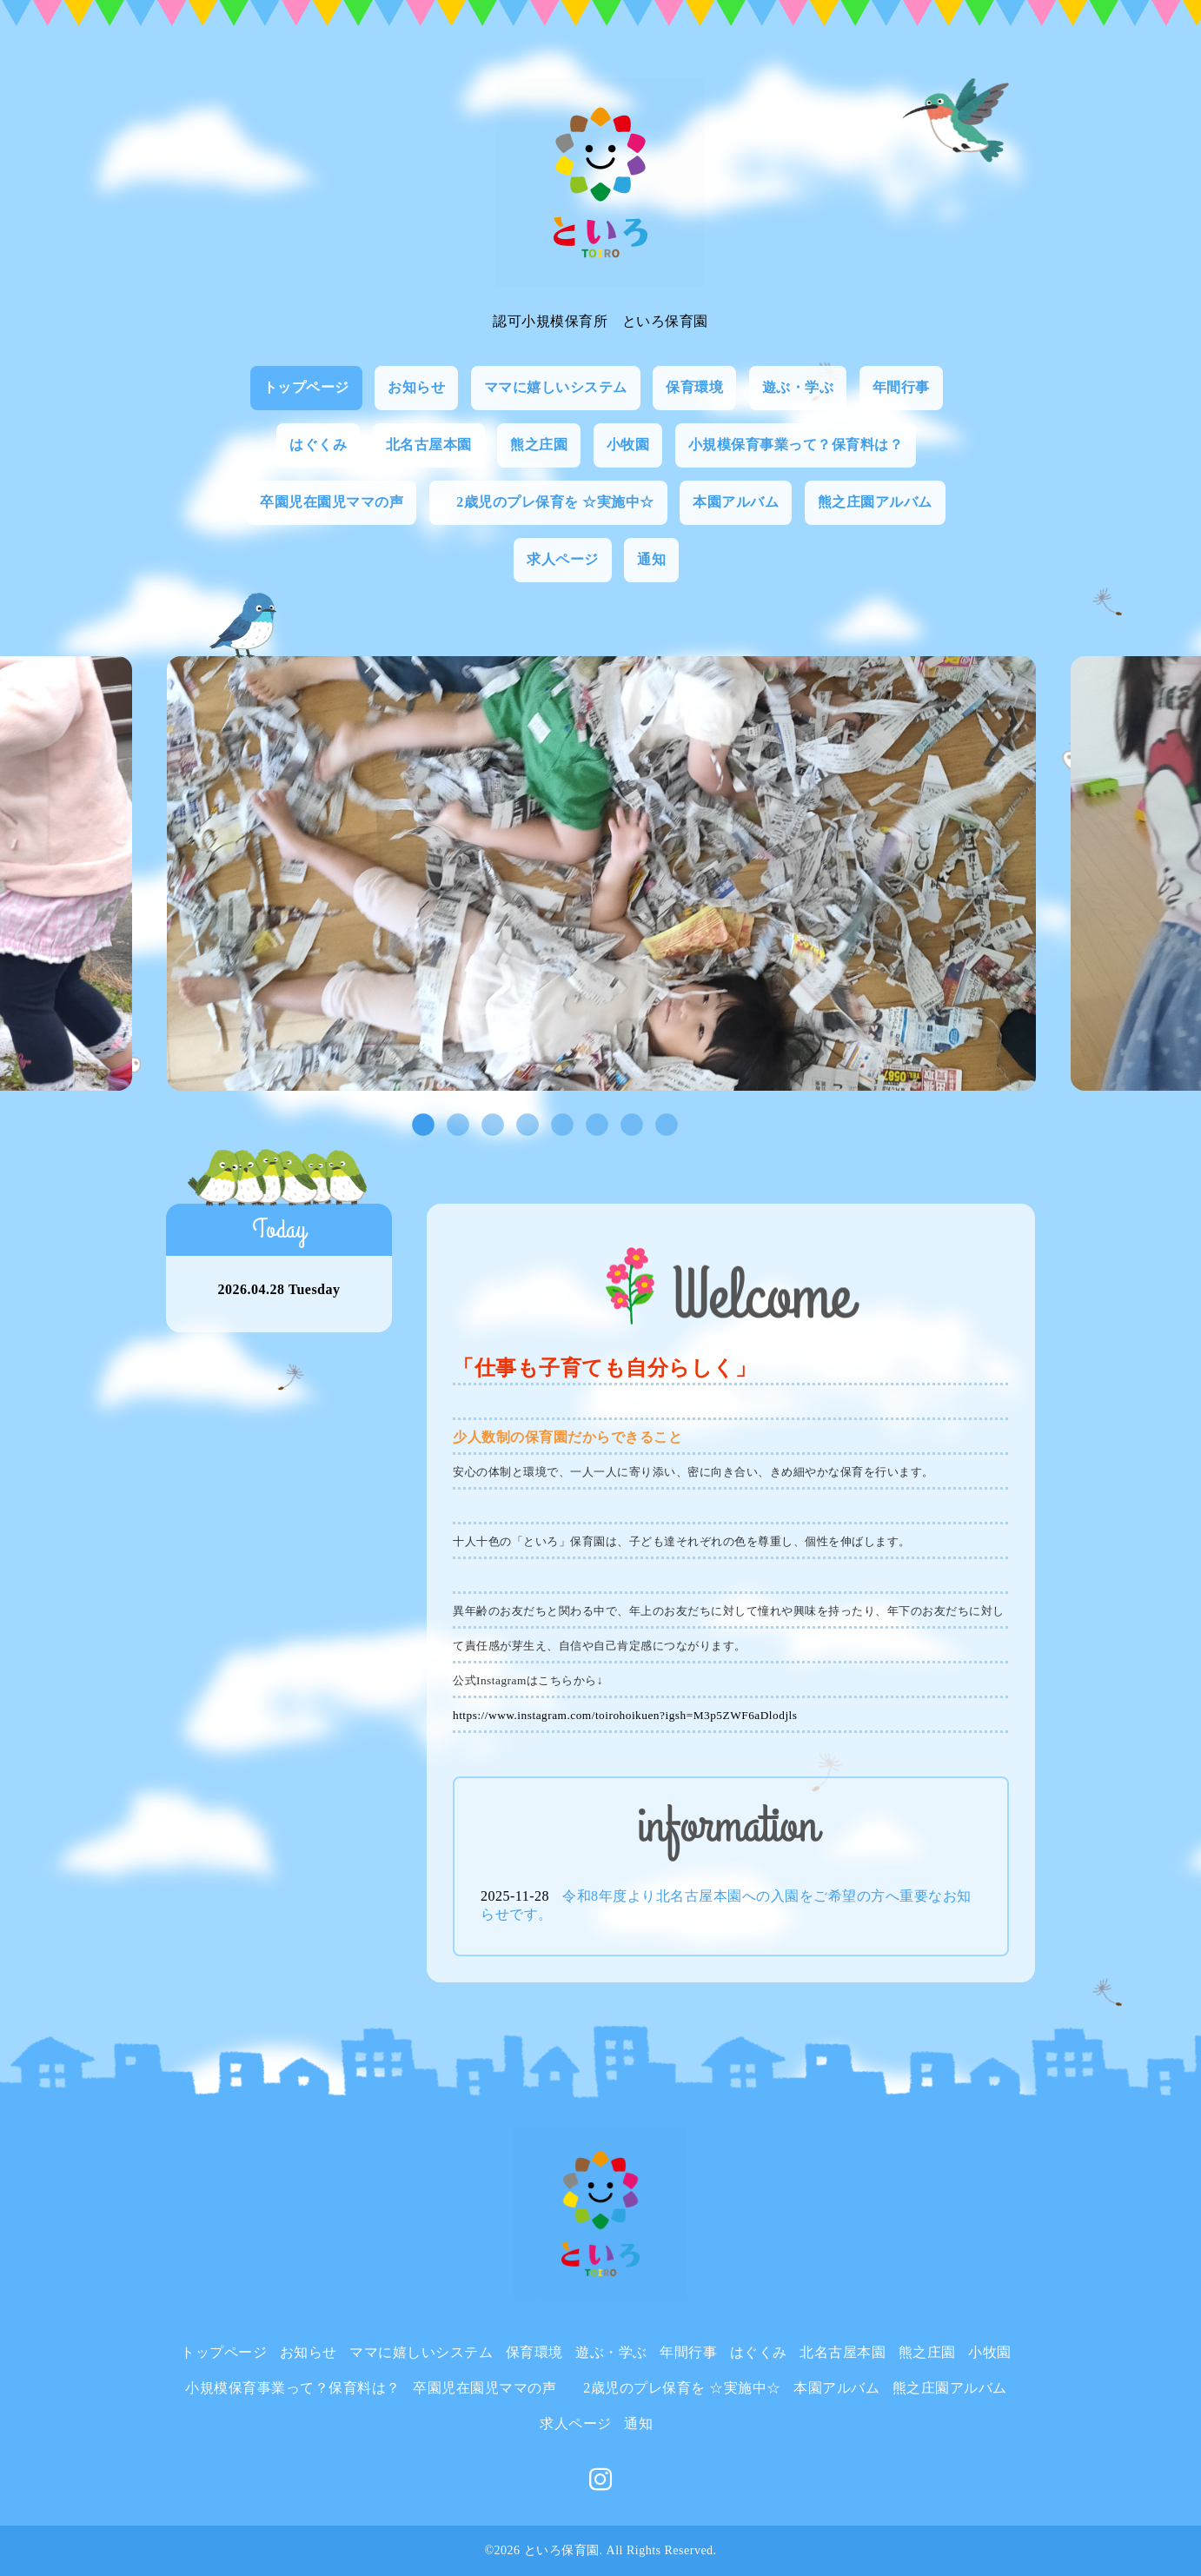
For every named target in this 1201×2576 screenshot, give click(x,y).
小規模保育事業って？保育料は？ (796, 444)
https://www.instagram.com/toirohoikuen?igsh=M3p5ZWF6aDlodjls (625, 1715)
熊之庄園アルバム (875, 502)
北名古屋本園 (429, 444)
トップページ (306, 387)
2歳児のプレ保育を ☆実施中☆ (548, 502)
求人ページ (563, 559)
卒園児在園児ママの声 (331, 502)
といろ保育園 (562, 2550)
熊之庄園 (538, 444)
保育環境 (694, 387)
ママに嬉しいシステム (555, 387)
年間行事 (901, 387)
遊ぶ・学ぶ (798, 387)
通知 (651, 559)
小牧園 (628, 444)
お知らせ (416, 387)
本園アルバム (736, 502)
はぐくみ (318, 444)
